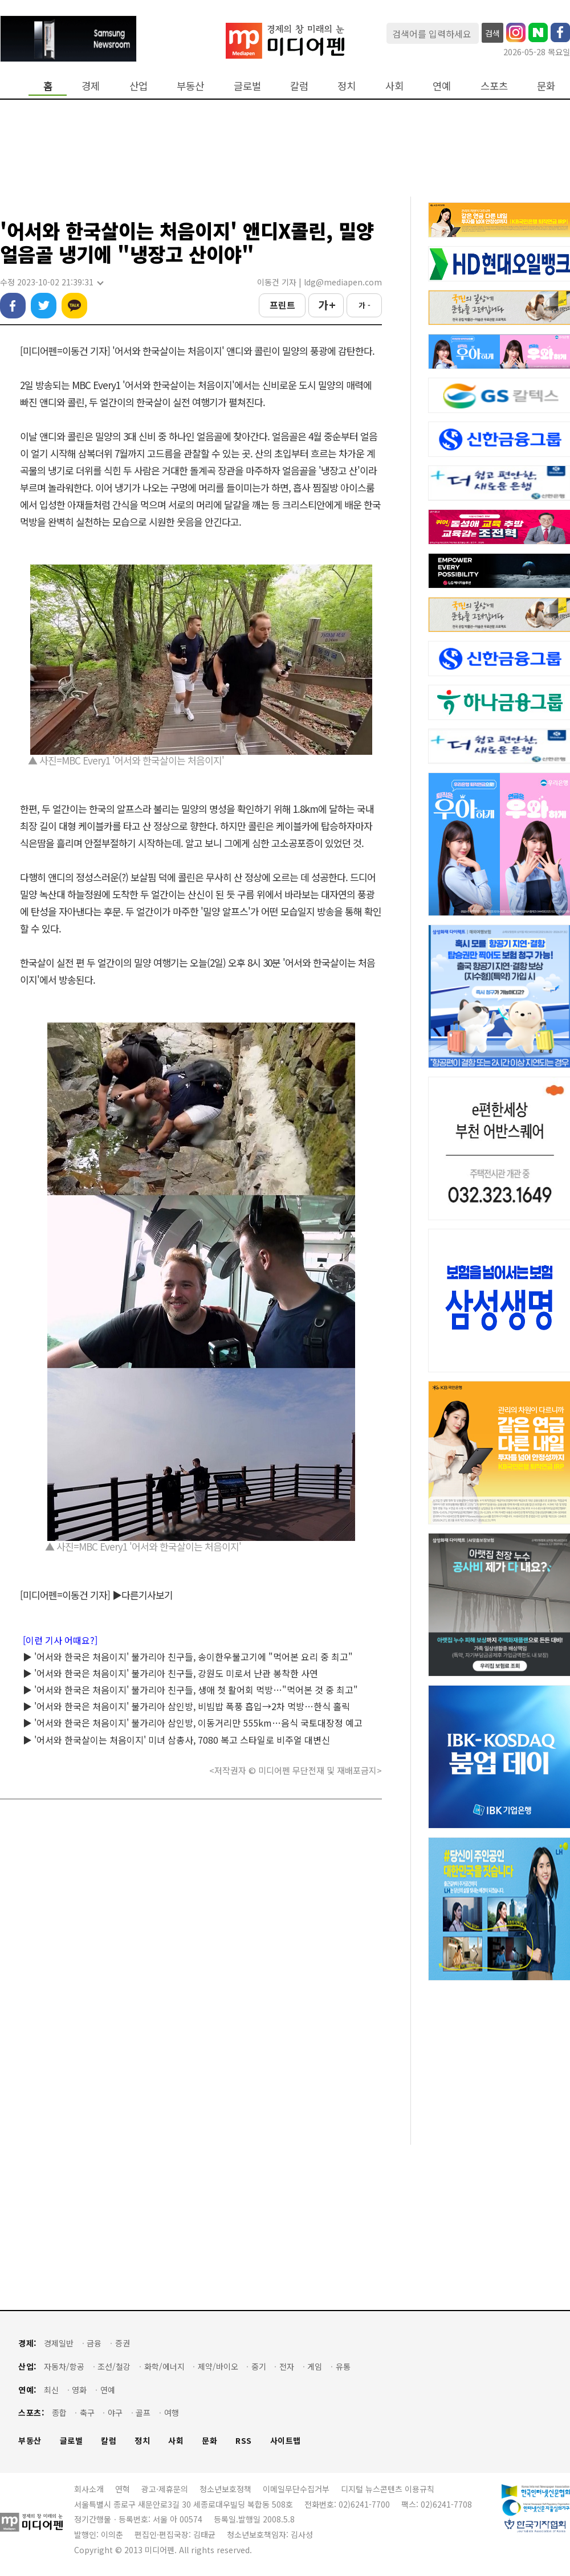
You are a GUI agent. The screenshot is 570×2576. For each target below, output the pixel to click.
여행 (171, 2413)
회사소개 (89, 2489)
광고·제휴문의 (164, 2489)
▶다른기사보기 (142, 1595)
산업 (138, 86)
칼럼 (299, 86)
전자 (286, 2366)
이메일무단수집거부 (296, 2489)
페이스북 (13, 305)
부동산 (190, 86)
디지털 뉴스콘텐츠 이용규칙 (387, 2489)
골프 (143, 2413)
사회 (394, 86)
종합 (59, 2413)
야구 (115, 2413)
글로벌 (247, 86)
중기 (258, 2366)
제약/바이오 (218, 2366)
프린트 (282, 305)
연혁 (122, 2489)
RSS (243, 2441)
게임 (314, 2366)
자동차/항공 (64, 2366)
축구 (87, 2413)
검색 (492, 33)
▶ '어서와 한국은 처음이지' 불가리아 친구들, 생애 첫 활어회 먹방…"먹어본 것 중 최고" (190, 1689)
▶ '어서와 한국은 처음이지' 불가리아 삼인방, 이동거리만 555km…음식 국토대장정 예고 (193, 1722)
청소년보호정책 (225, 2489)
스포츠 (494, 86)
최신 (51, 2390)
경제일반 (59, 2343)
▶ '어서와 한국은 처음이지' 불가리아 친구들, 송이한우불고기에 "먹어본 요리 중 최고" (188, 1656)
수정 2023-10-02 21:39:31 (51, 282)
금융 (94, 2343)
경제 (91, 86)
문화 (546, 86)
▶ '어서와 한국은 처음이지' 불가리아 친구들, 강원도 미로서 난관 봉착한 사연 (170, 1673)
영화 (79, 2390)
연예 (442, 86)
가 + (326, 305)
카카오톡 (74, 305)
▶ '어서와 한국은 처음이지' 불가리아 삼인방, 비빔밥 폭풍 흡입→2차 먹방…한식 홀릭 (186, 1706)
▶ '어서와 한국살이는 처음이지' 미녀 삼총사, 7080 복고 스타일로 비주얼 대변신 (176, 1740)
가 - (364, 305)
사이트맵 (285, 2441)
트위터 (43, 305)
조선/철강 (114, 2366)
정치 (346, 86)
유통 (343, 2366)
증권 (122, 2343)
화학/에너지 (164, 2366)
